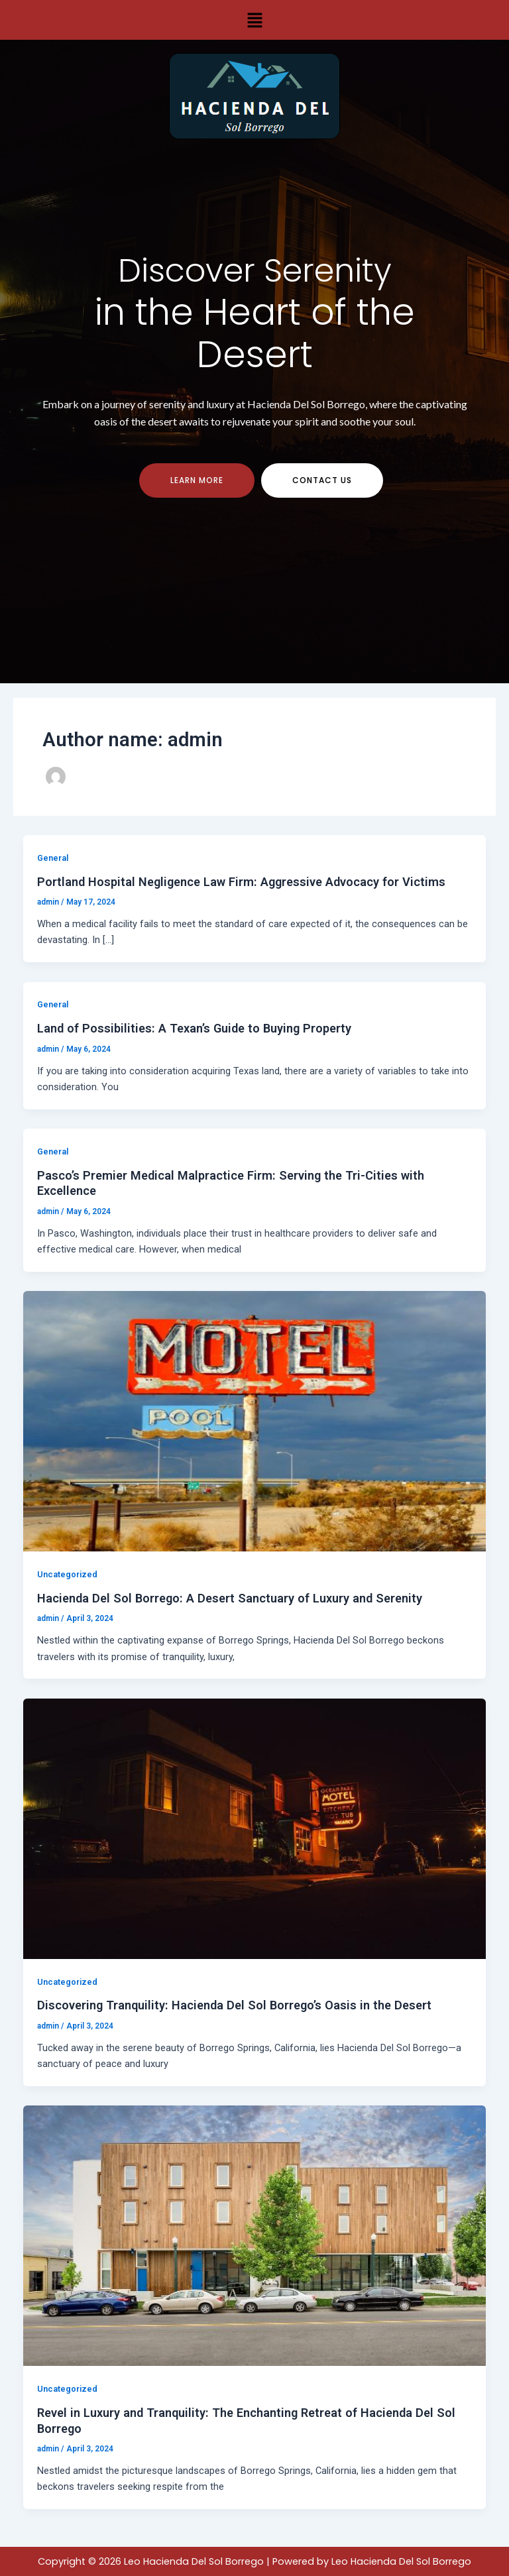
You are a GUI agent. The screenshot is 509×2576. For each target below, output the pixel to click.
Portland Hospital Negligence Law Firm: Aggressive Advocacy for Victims (241, 885)
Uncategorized (67, 1578)
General (52, 862)
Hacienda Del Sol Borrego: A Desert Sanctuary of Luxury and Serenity (229, 1602)
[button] (254, 20)
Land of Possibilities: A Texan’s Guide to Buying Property (194, 1032)
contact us (322, 483)
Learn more (196, 483)
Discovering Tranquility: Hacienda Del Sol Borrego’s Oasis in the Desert (234, 2009)
